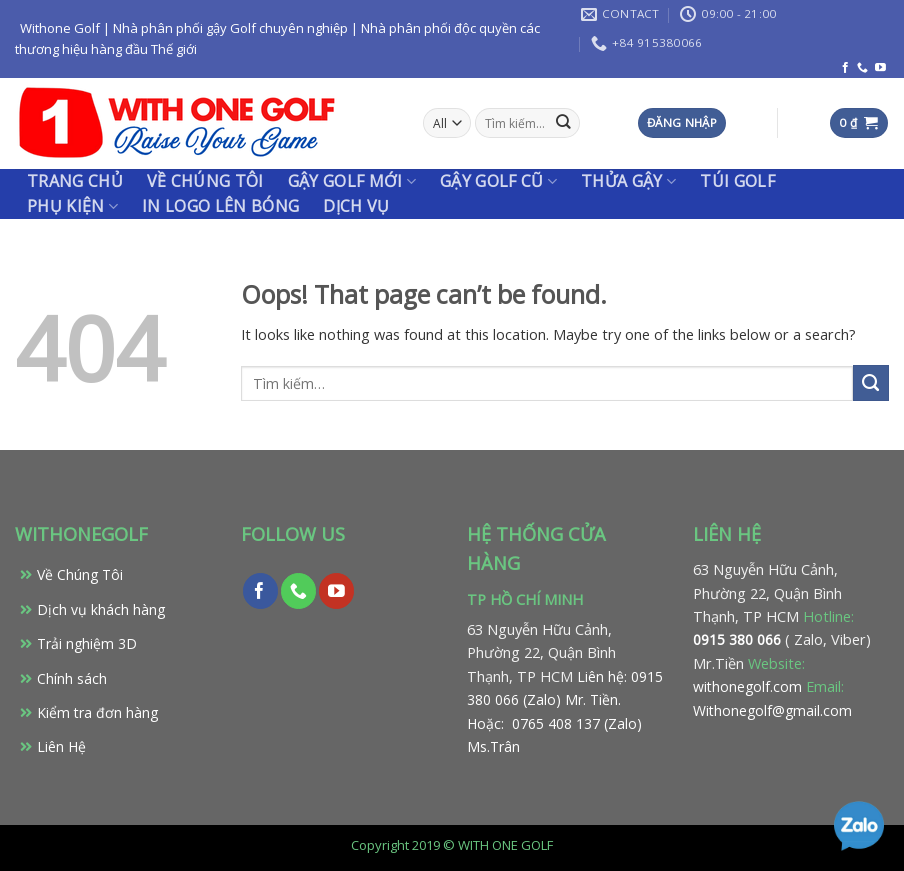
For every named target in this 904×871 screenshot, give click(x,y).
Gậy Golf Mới (352, 181)
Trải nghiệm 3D (87, 643)
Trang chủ (75, 181)
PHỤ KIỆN (72, 206)
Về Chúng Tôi (80, 574)
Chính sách (72, 678)
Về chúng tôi (205, 181)
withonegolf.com (747, 686)
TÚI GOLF (737, 181)
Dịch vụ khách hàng (101, 609)
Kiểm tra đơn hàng (97, 712)
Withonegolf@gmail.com (772, 710)
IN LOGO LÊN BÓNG (220, 206)
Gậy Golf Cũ (498, 181)
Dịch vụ (356, 206)
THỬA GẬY (628, 181)
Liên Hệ (61, 746)
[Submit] (871, 383)
